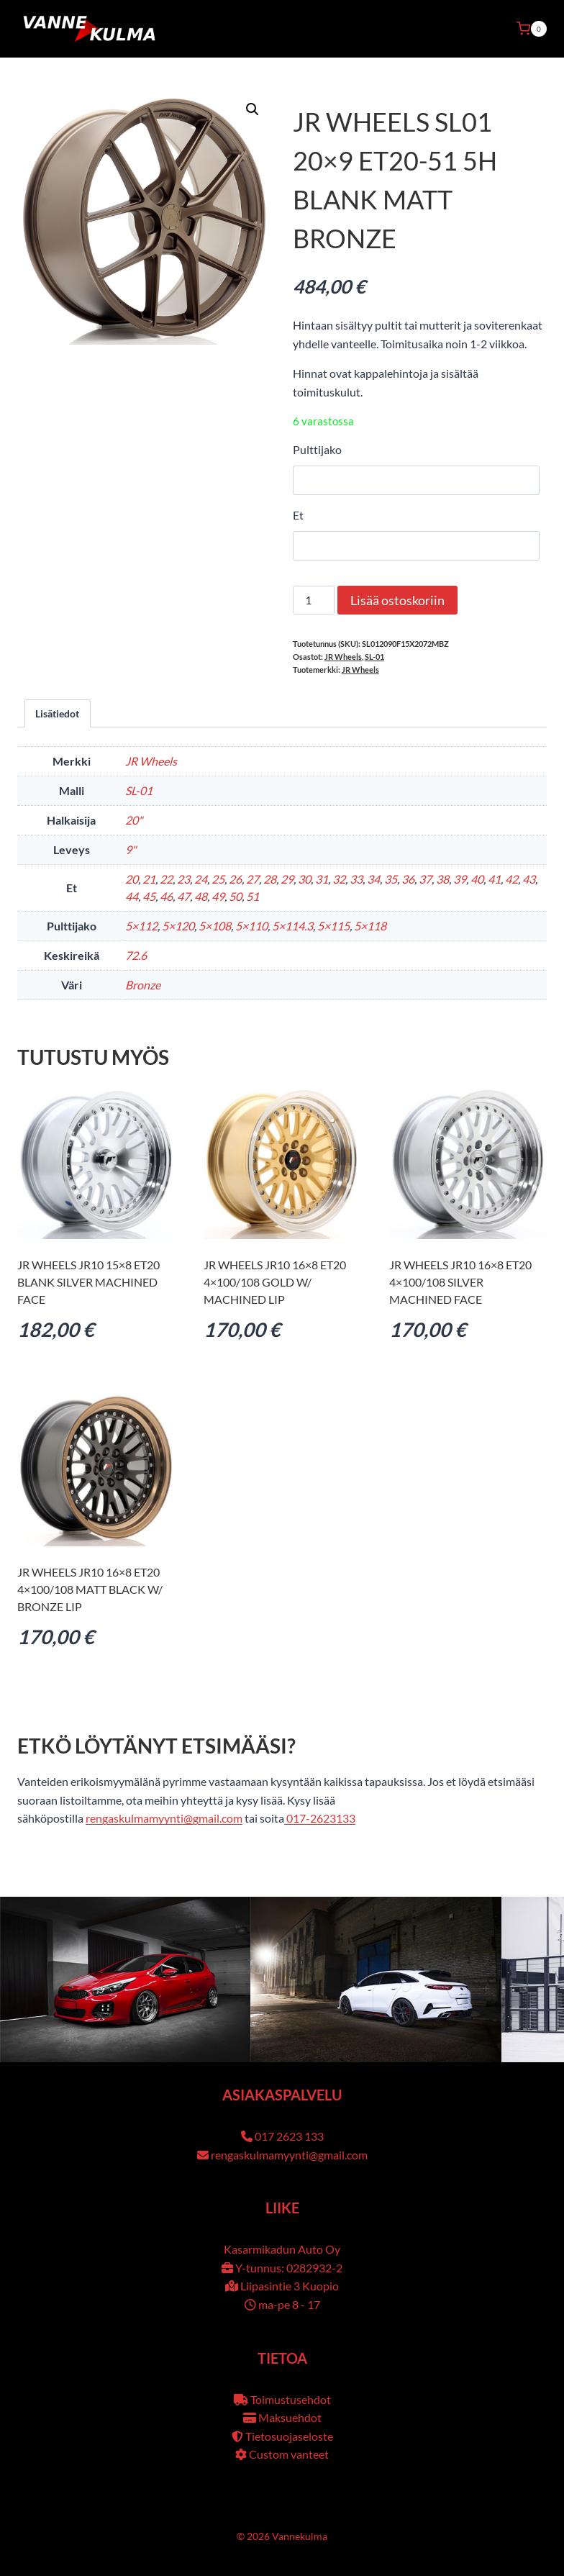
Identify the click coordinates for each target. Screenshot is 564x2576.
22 (166, 879)
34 (373, 879)
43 (528, 879)
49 (218, 896)
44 (131, 896)
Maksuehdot (290, 2417)
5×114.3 (292, 926)
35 (390, 879)
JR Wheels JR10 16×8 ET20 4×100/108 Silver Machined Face (460, 1282)
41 (494, 879)
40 (476, 879)
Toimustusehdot (290, 2399)
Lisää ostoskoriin (397, 600)
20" (133, 820)
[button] (252, 109)
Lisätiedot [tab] (57, 713)
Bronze (142, 985)
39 (459, 879)
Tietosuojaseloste (289, 2436)
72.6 (136, 955)
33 (356, 879)
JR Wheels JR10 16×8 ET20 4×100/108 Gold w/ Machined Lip (275, 1282)
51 (252, 896)
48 (200, 896)
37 (425, 879)
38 (442, 879)
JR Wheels (343, 656)
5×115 (333, 926)
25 (218, 879)
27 (252, 879)
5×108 (215, 926)
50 (235, 896)
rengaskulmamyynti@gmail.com (164, 1818)
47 (183, 896)
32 (338, 879)
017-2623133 (319, 1818)
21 (148, 879)
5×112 (141, 926)
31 (321, 879)
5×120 (178, 926)
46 (166, 896)
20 (131, 879)
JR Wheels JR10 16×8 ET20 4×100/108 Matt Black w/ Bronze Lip (90, 1589)
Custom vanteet (289, 2454)
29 (287, 879)
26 (235, 879)
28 (269, 879)
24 (200, 879)
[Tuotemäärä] (314, 600)
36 (407, 879)
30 (304, 879)
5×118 (370, 926)
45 (148, 896)
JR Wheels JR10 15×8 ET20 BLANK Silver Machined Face (88, 1282)
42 (511, 879)
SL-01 (374, 656)
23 (183, 879)
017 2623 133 (289, 2136)
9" (130, 849)
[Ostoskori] (532, 29)
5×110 (251, 926)
